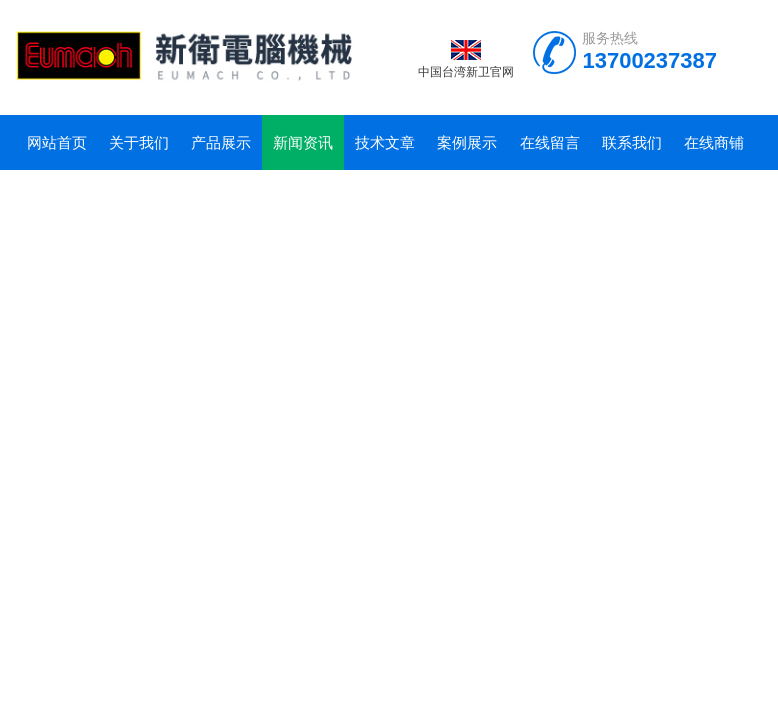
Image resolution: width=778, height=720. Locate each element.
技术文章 (385, 142)
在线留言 (550, 142)
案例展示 (467, 142)
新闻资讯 (303, 142)
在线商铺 (714, 142)
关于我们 (139, 142)
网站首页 (57, 142)
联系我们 (632, 142)
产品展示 (221, 142)
